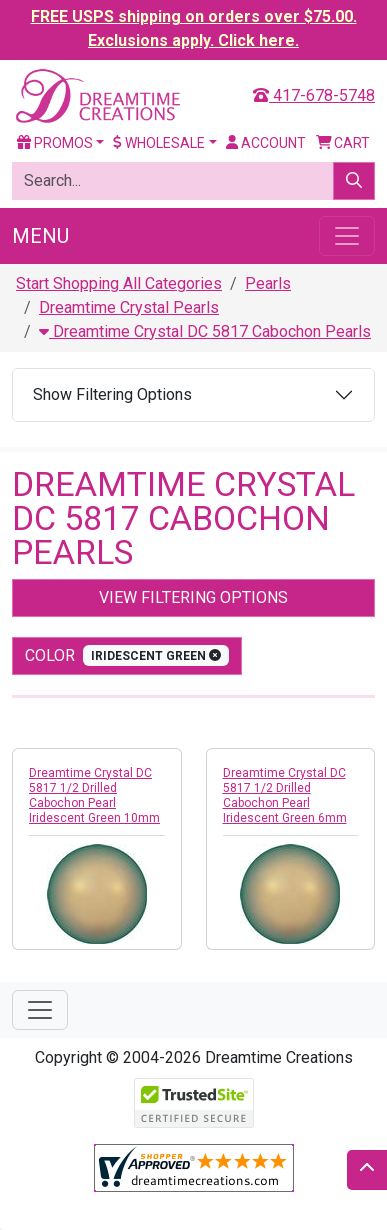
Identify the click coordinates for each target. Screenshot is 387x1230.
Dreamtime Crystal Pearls (129, 307)
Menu (40, 236)
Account (266, 143)
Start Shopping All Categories (119, 283)
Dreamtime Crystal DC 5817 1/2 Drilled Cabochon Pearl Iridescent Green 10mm (94, 795)
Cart (343, 143)
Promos (55, 143)
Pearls (268, 283)
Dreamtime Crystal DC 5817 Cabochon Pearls (205, 331)
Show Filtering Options (112, 394)
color (127, 655)
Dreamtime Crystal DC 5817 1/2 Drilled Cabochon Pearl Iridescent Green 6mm (285, 795)
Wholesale (159, 143)
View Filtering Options (193, 597)
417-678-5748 (314, 95)
